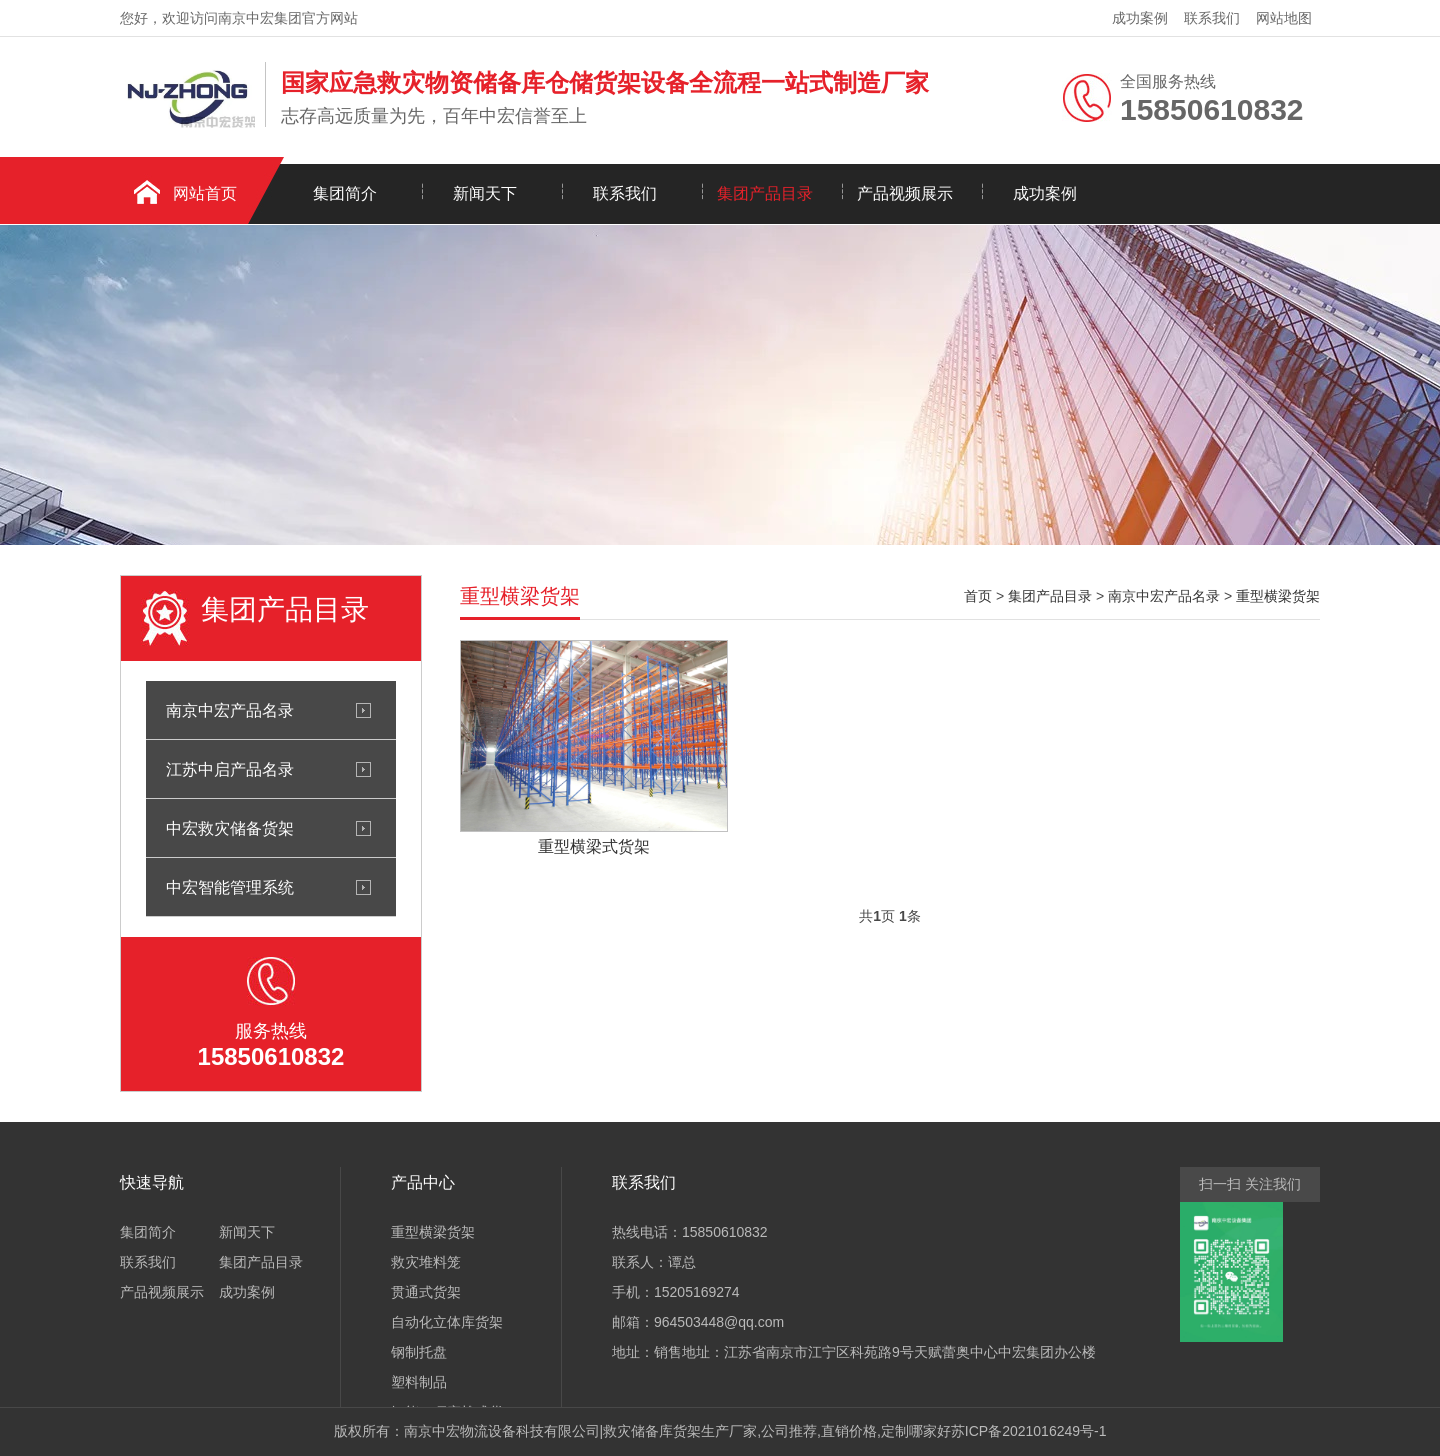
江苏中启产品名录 (230, 769)
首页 (978, 596)
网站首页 (205, 193)
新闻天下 (485, 193)
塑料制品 (419, 1382)
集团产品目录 (765, 193)
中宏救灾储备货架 (230, 828)
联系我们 (1212, 18)
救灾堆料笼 (426, 1262)
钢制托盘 (419, 1352)
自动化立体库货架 (447, 1322)
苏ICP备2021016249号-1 (1029, 1431)
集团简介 (345, 193)
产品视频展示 (905, 193)
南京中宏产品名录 (230, 710)
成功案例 (1140, 18)
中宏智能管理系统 (230, 887)
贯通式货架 (426, 1292)
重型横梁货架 (1278, 596)
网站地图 (1284, 18)
